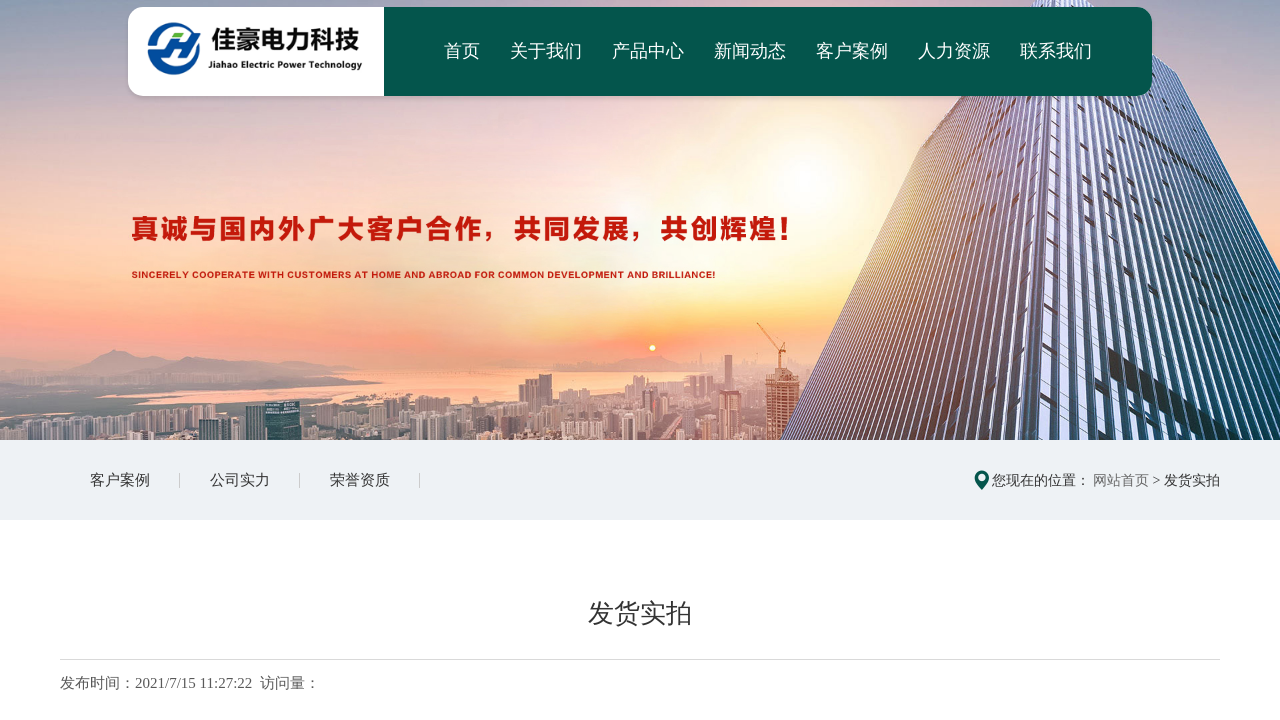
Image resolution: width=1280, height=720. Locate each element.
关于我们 (546, 51)
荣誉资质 (360, 480)
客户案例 (852, 51)
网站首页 (1121, 480)
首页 (462, 51)
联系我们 (1056, 51)
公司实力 (240, 480)
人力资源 (954, 51)
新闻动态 (750, 51)
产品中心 (648, 51)
